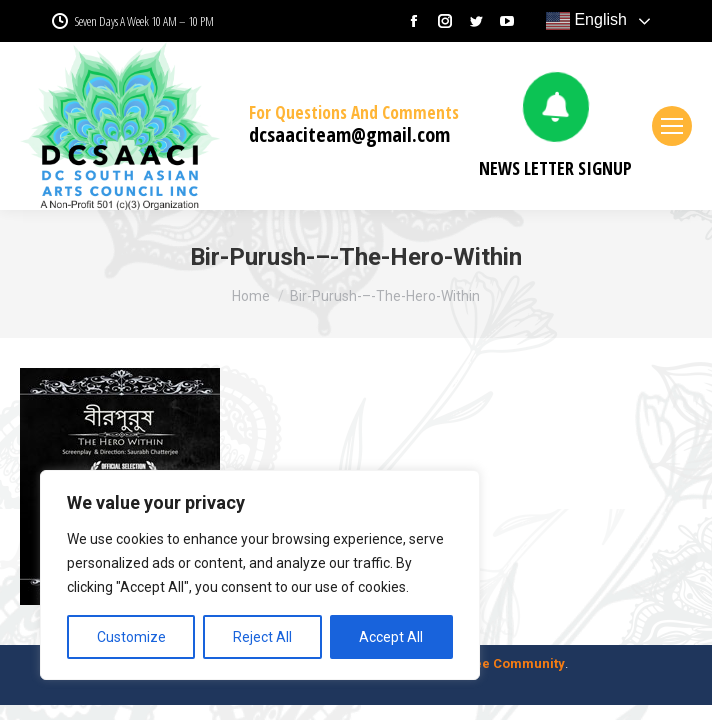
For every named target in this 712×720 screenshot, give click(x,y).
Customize (131, 637)
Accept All (391, 637)
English (586, 21)
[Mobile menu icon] (672, 126)
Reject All (262, 637)
